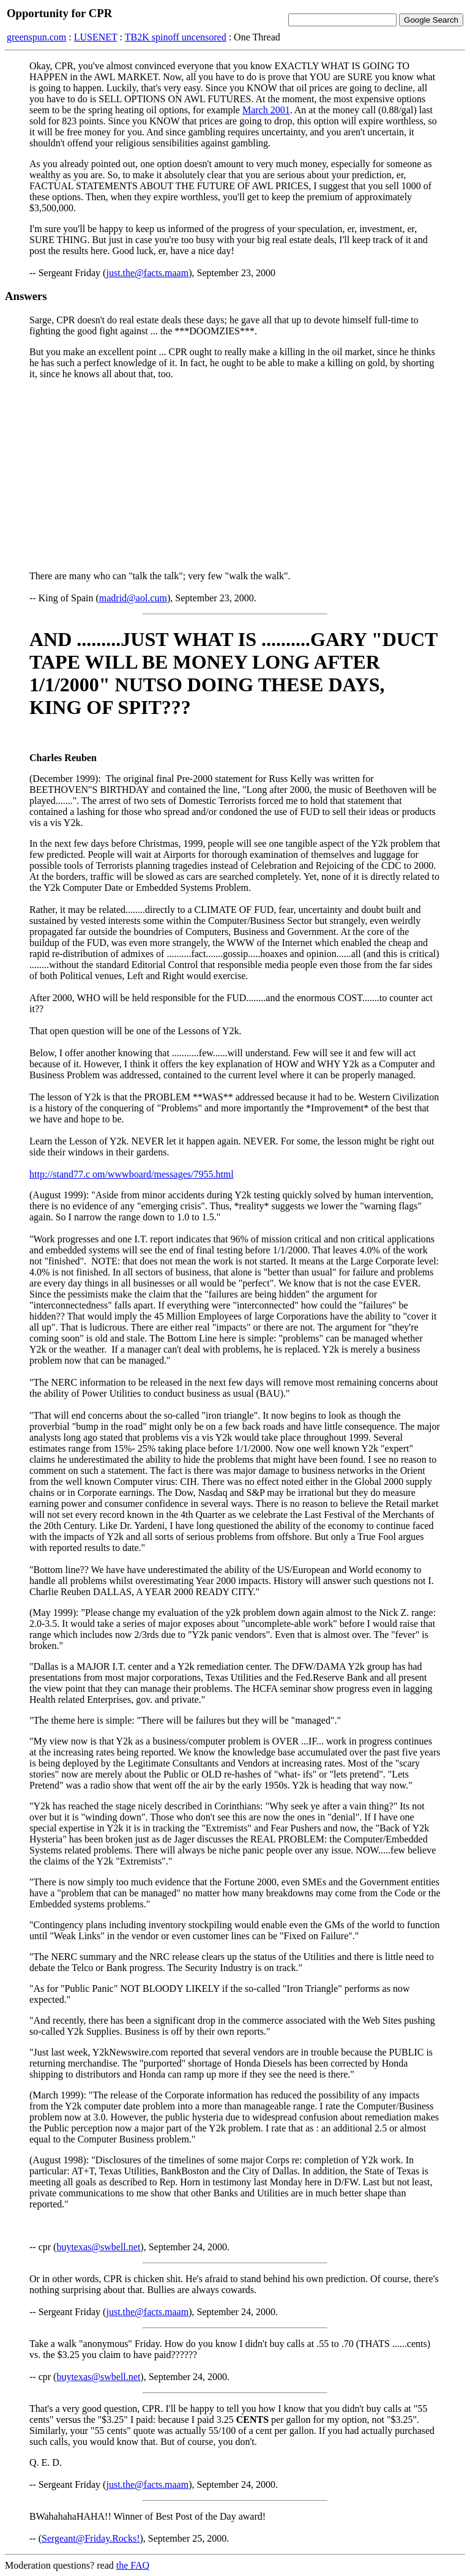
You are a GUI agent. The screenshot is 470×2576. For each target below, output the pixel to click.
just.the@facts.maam (147, 273)
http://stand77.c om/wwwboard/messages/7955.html (131, 1174)
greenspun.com (36, 37)
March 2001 (266, 110)
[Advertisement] (235, 475)
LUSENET (96, 37)
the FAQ (132, 2565)
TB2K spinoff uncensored (175, 37)
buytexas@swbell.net (98, 2247)
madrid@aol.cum (133, 598)
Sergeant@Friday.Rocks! (91, 2538)
